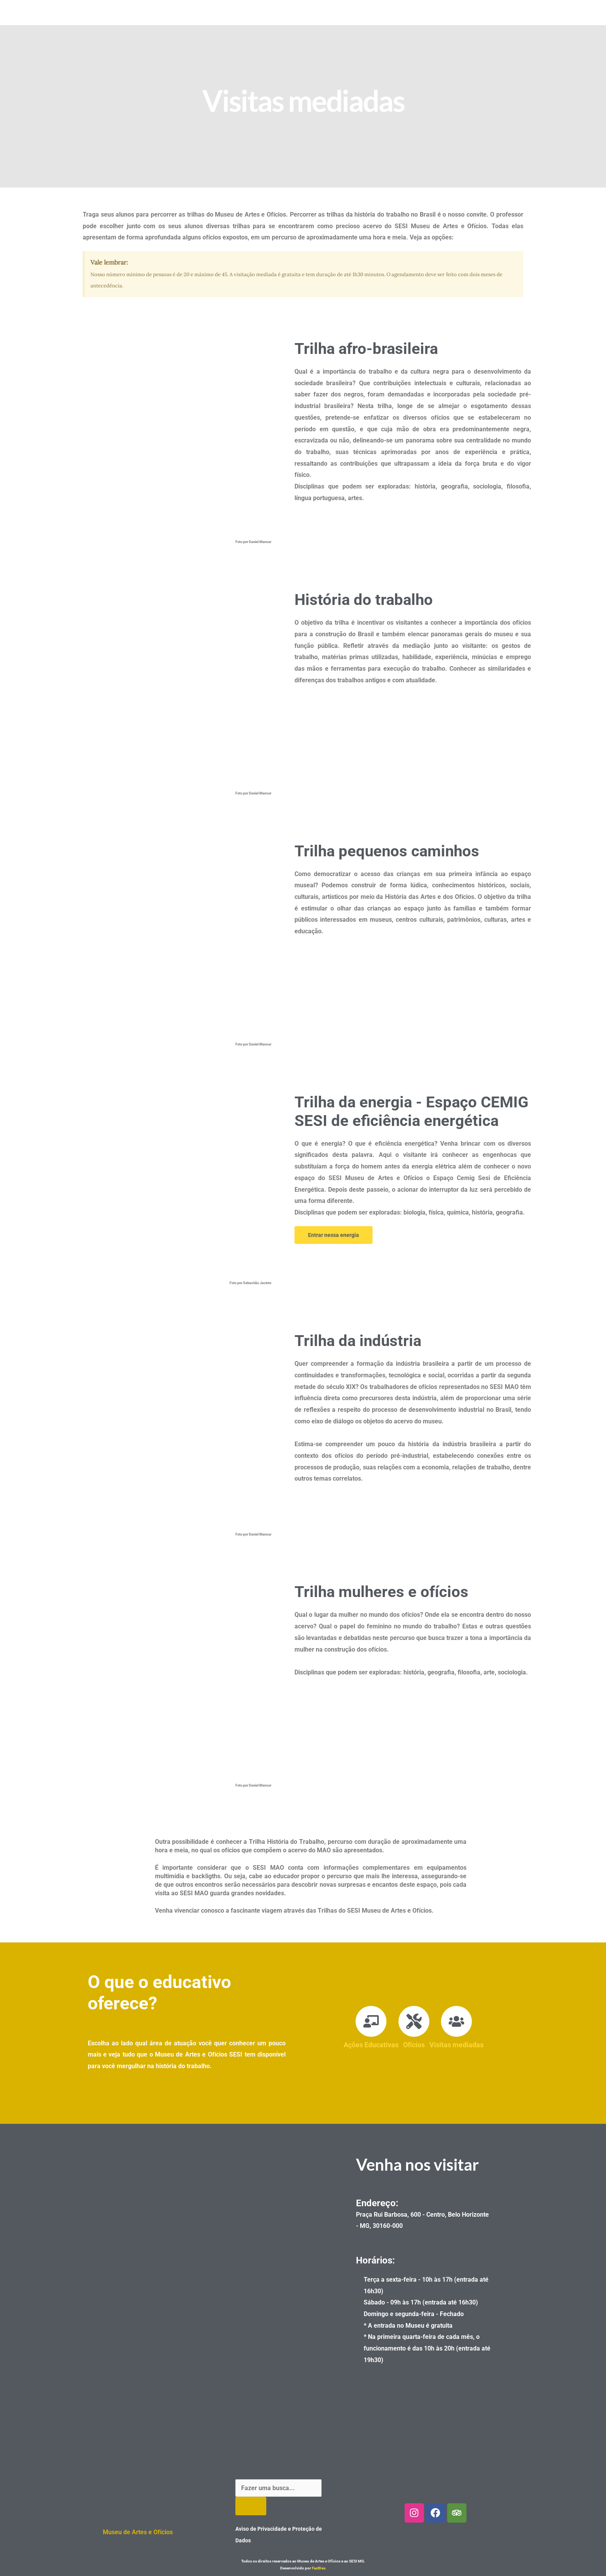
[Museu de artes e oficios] (204, 2265)
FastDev (318, 2568)
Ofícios (414, 2045)
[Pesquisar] (250, 2506)
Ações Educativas (371, 2045)
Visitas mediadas (456, 2045)
